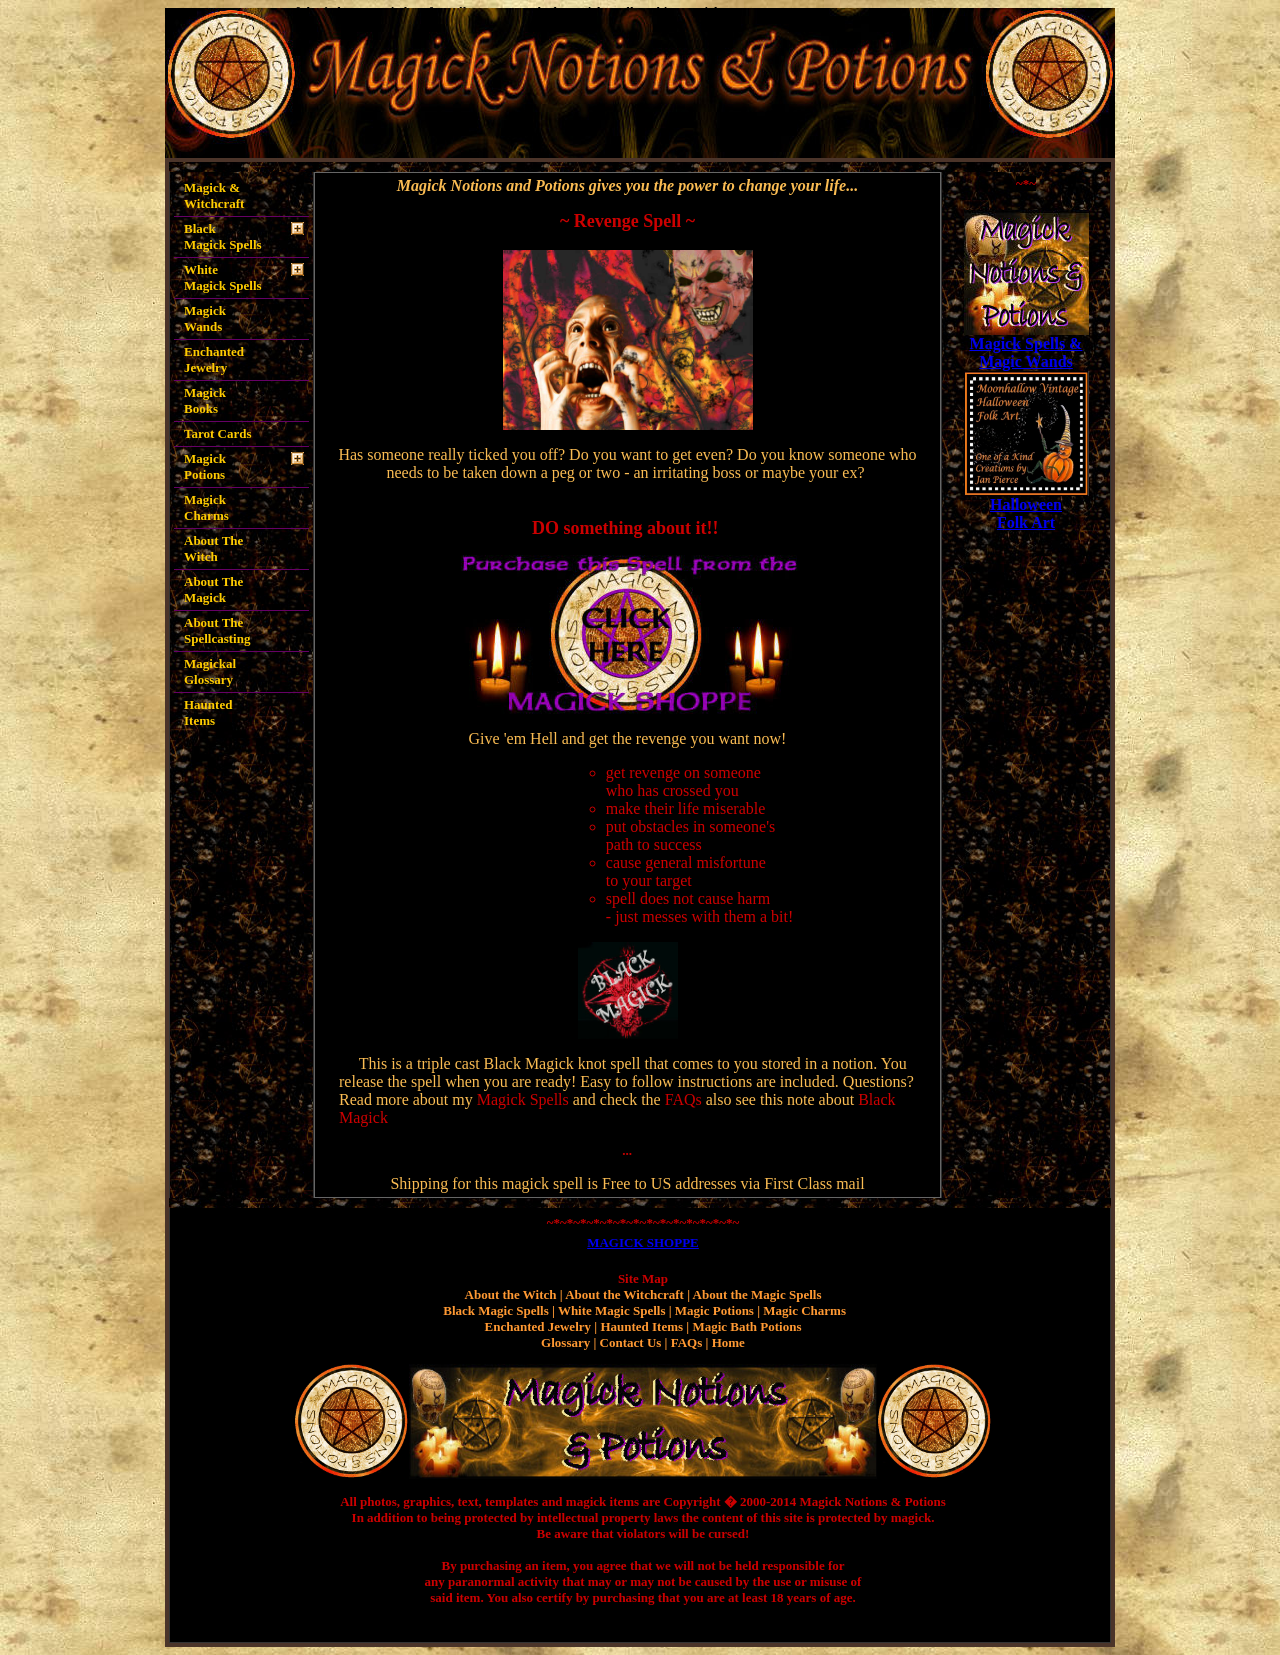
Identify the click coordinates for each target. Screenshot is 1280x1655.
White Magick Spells (223, 277)
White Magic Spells (612, 1310)
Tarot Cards (218, 433)
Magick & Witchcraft (214, 195)
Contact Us (631, 1342)
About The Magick (213, 589)
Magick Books (208, 400)
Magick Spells (523, 1099)
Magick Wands (205, 318)
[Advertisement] (1026, 832)
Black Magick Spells (223, 236)
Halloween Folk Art (1026, 513)
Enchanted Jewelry (214, 359)
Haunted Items (208, 709)
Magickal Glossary (210, 671)
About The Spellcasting (217, 630)
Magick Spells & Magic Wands (1026, 352)
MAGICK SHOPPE (643, 1242)
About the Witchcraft (624, 1294)
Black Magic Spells (495, 1310)
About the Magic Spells (757, 1294)
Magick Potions (205, 466)
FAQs (683, 1099)
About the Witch (511, 1294)
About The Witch (213, 548)
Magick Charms (206, 507)
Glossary (565, 1342)
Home (728, 1342)
